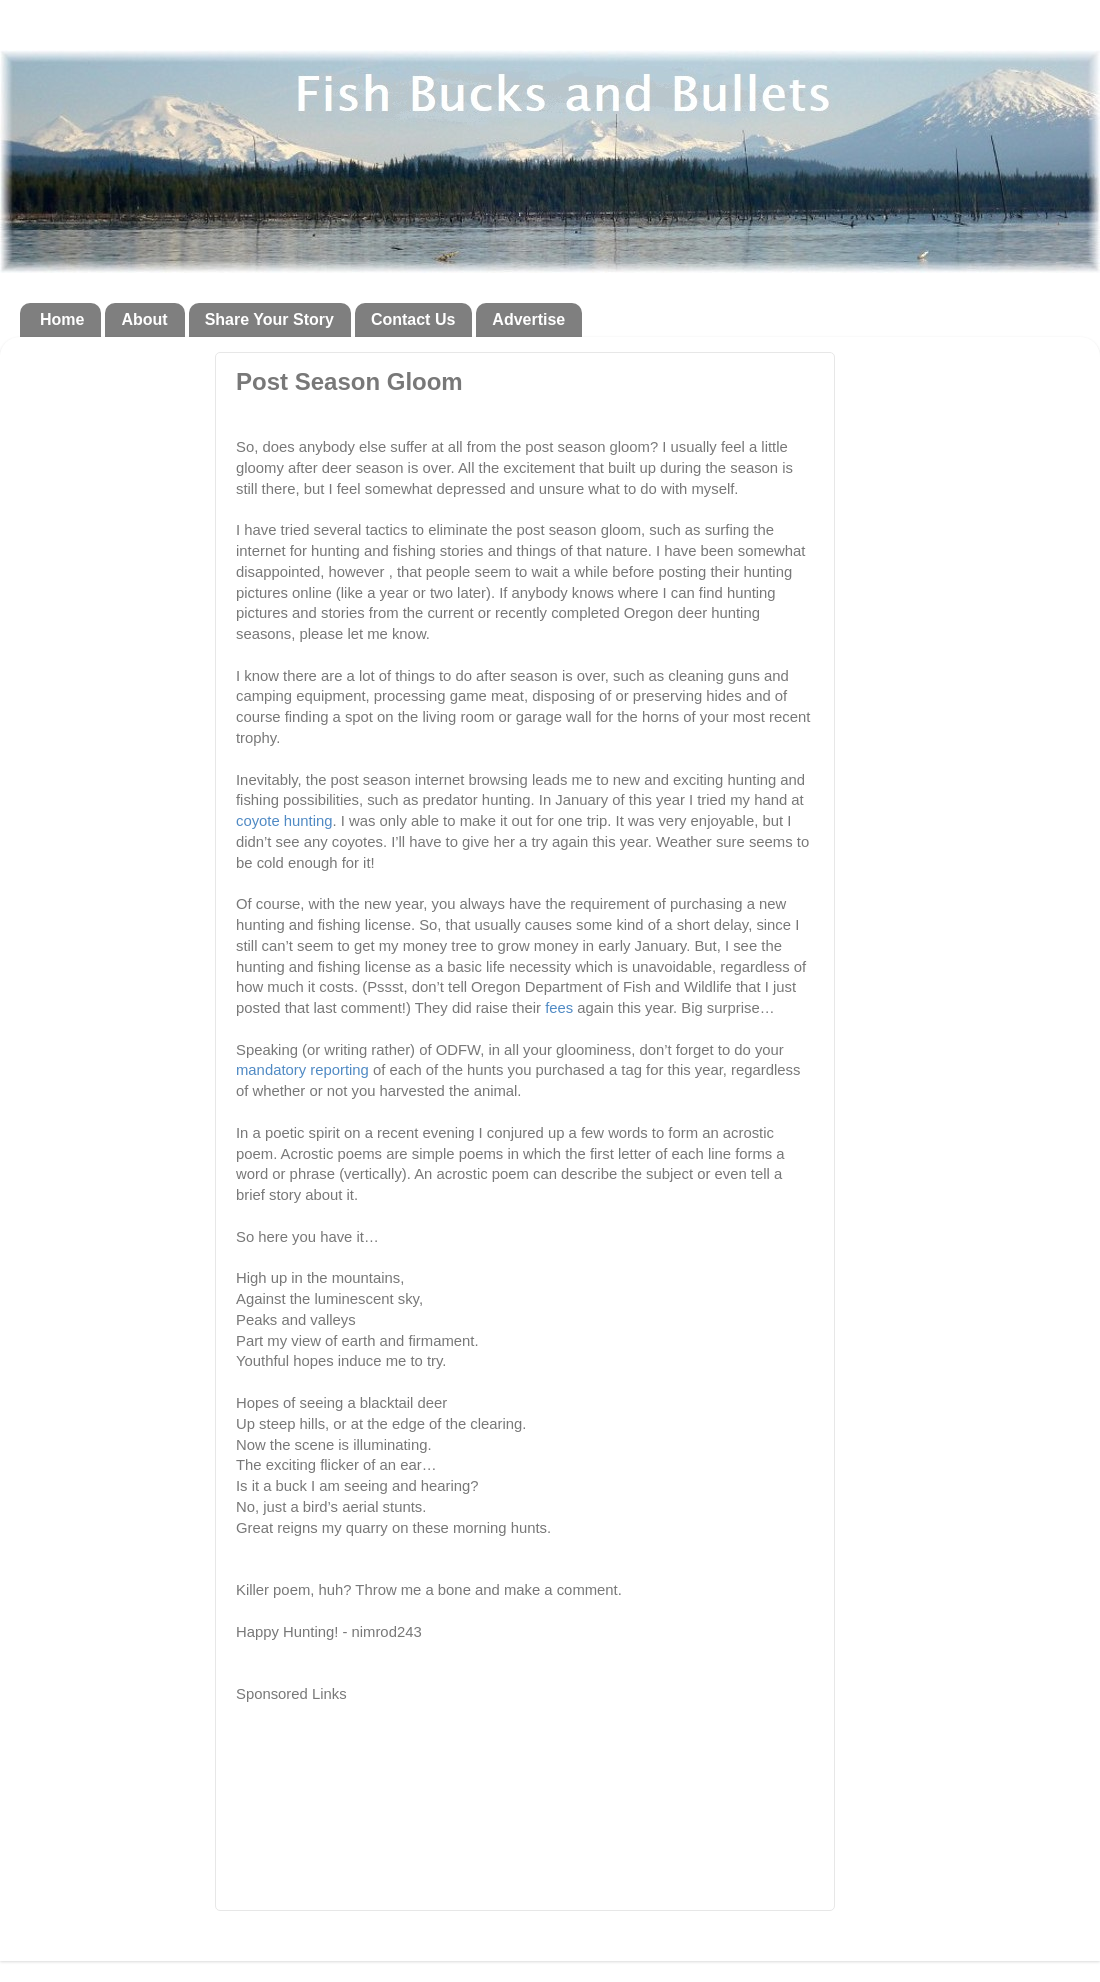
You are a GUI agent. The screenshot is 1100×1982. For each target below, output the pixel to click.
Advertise (528, 319)
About (144, 319)
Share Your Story (269, 319)
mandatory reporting (304, 1070)
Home (62, 319)
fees (559, 1008)
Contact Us (413, 319)
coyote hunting (284, 821)
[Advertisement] (470, 423)
